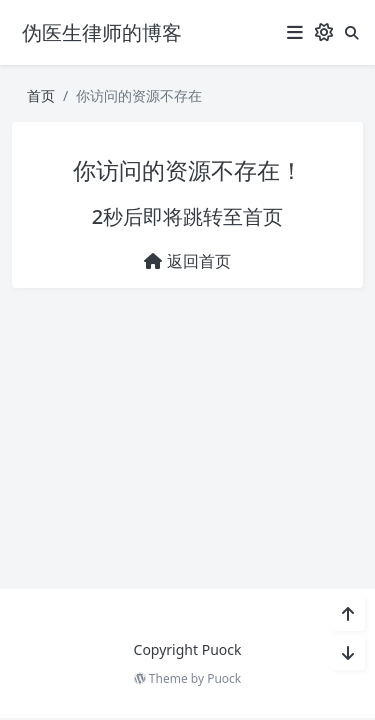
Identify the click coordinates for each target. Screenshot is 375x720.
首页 (41, 95)
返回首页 (187, 261)
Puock (224, 678)
